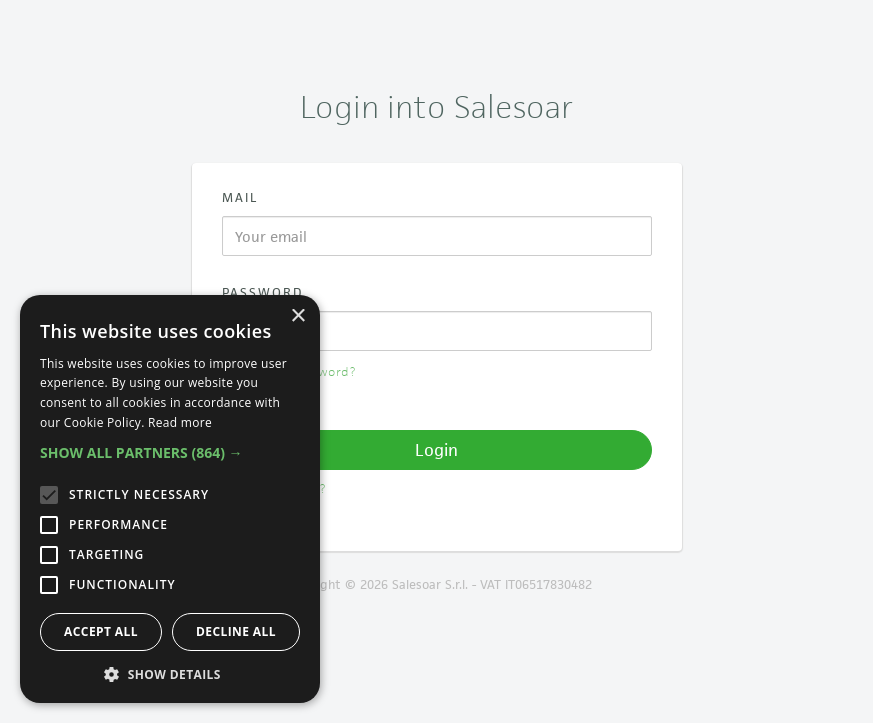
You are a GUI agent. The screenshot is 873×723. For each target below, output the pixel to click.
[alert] (170, 499)
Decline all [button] (236, 631)
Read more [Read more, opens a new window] (180, 422)
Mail (240, 197)
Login (436, 450)
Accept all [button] (101, 631)
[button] (170, 453)
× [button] (297, 316)
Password (263, 292)
